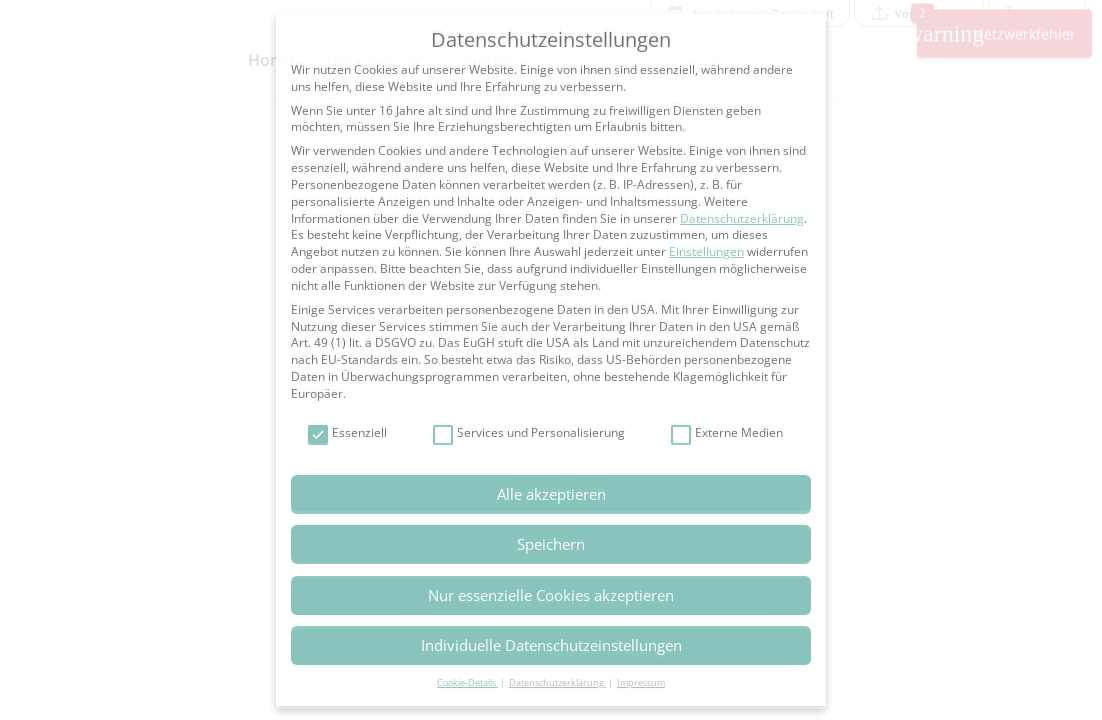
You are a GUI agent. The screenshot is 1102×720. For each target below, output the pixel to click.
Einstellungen (706, 251)
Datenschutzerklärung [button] (557, 682)
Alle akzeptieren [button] (551, 494)
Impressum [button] (641, 682)
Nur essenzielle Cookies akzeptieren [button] (551, 595)
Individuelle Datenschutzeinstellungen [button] (551, 645)
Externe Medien (727, 433)
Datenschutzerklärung (742, 218)
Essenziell (347, 433)
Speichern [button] (551, 544)
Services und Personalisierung (529, 433)
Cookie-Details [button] (467, 682)
